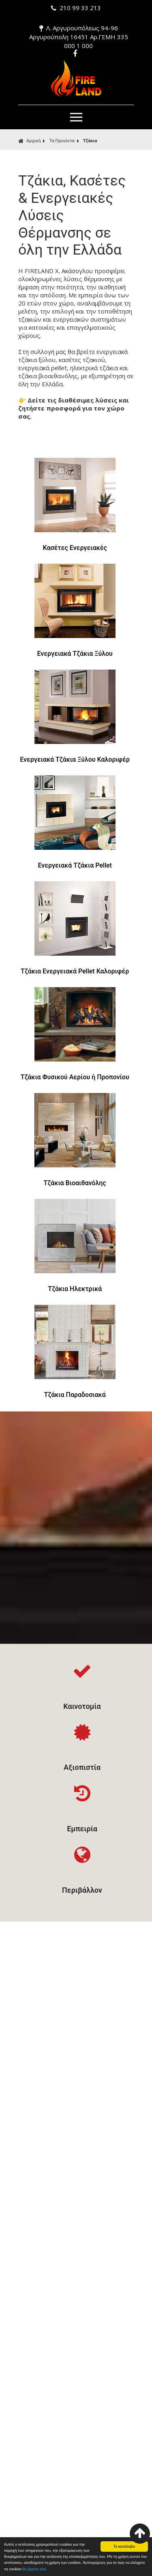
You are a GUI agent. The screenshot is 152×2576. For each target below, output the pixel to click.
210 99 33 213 (76, 8)
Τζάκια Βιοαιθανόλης (75, 1183)
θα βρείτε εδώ (34, 2569)
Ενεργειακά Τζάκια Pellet (75, 865)
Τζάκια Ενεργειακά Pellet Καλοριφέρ (75, 971)
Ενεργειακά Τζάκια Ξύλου (75, 653)
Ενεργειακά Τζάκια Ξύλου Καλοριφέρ (75, 759)
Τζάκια (90, 140)
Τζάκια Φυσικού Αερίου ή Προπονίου (75, 1077)
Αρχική (29, 141)
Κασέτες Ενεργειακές (75, 548)
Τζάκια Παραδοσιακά (75, 1395)
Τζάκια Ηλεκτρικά (75, 1289)
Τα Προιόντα (61, 140)
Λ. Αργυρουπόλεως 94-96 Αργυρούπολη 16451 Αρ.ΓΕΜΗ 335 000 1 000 (78, 37)
